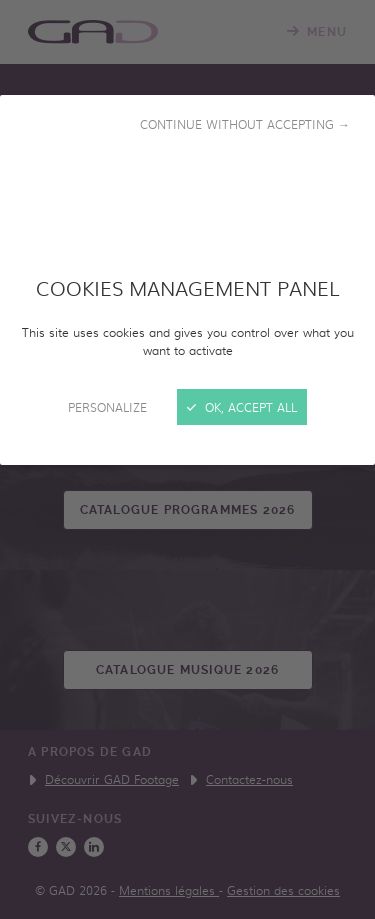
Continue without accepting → (245, 124)
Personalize (107, 407)
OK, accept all (242, 407)
